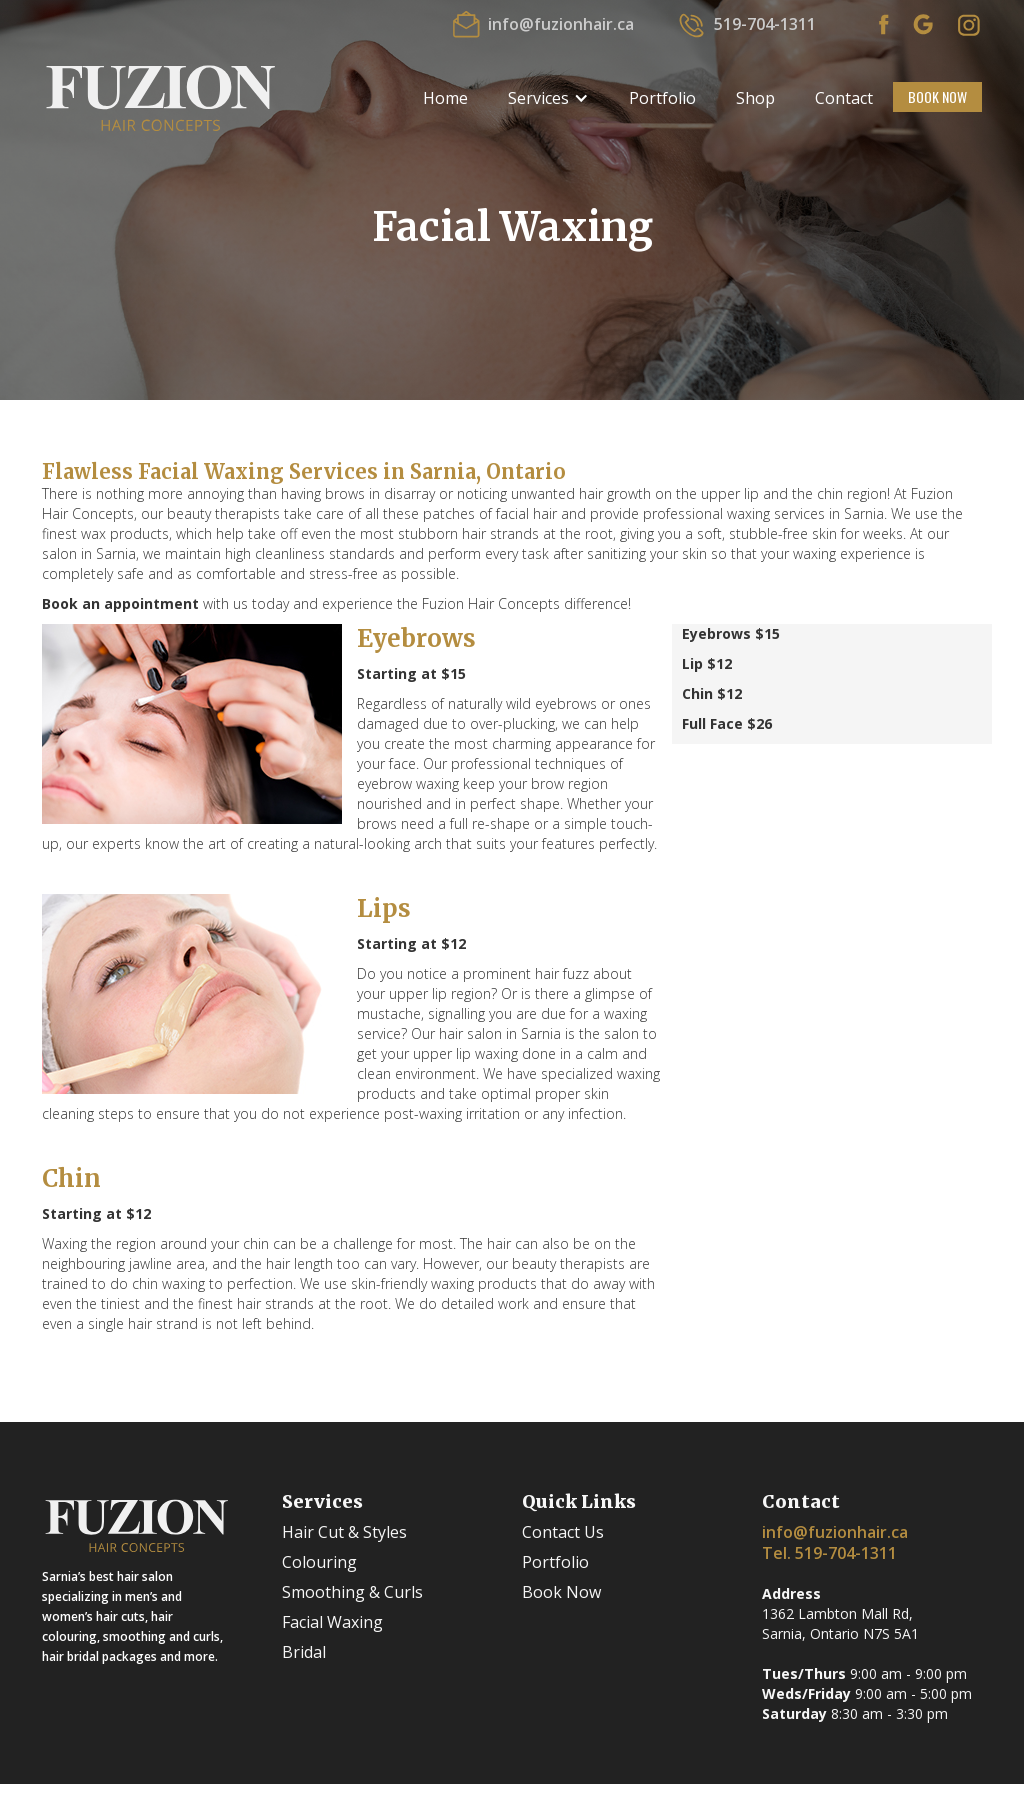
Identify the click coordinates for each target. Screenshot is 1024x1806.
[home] (161, 96)
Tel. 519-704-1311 (829, 1553)
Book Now (561, 1592)
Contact (844, 98)
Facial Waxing (332, 1622)
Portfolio (662, 98)
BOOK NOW (937, 96)
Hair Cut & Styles (344, 1532)
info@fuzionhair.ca (835, 1532)
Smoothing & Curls (352, 1592)
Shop (755, 98)
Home (445, 98)
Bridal (304, 1652)
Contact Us (563, 1532)
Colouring (319, 1562)
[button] (548, 98)
